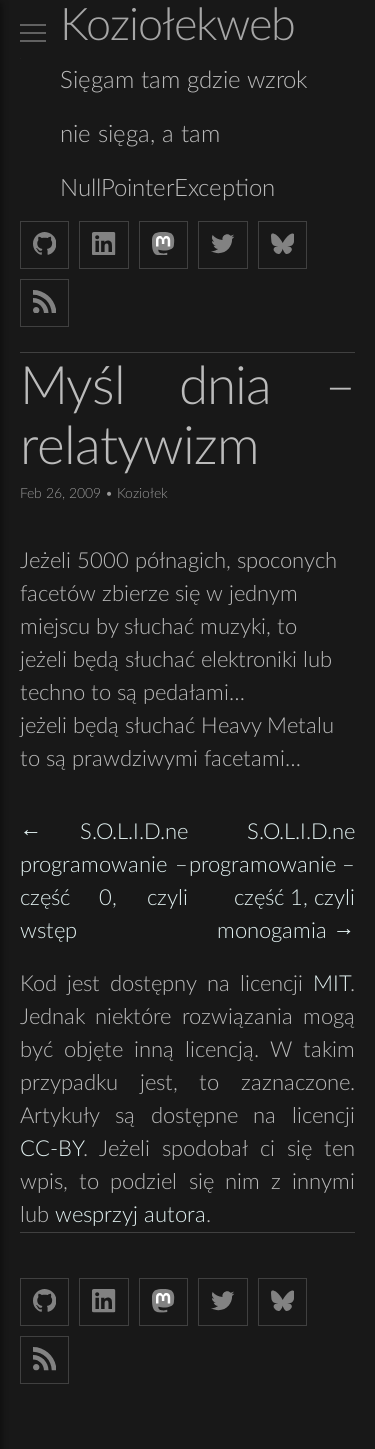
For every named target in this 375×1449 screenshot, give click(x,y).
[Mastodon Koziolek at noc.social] (163, 245)
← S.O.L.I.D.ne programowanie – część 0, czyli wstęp (104, 881)
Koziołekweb (177, 26)
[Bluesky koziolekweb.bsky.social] (282, 245)
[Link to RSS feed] (44, 303)
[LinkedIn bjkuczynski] (103, 245)
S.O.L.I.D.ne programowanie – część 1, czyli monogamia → (272, 881)
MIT (331, 984)
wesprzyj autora (130, 1215)
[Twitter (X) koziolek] (222, 245)
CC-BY (51, 1149)
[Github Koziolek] (44, 245)
